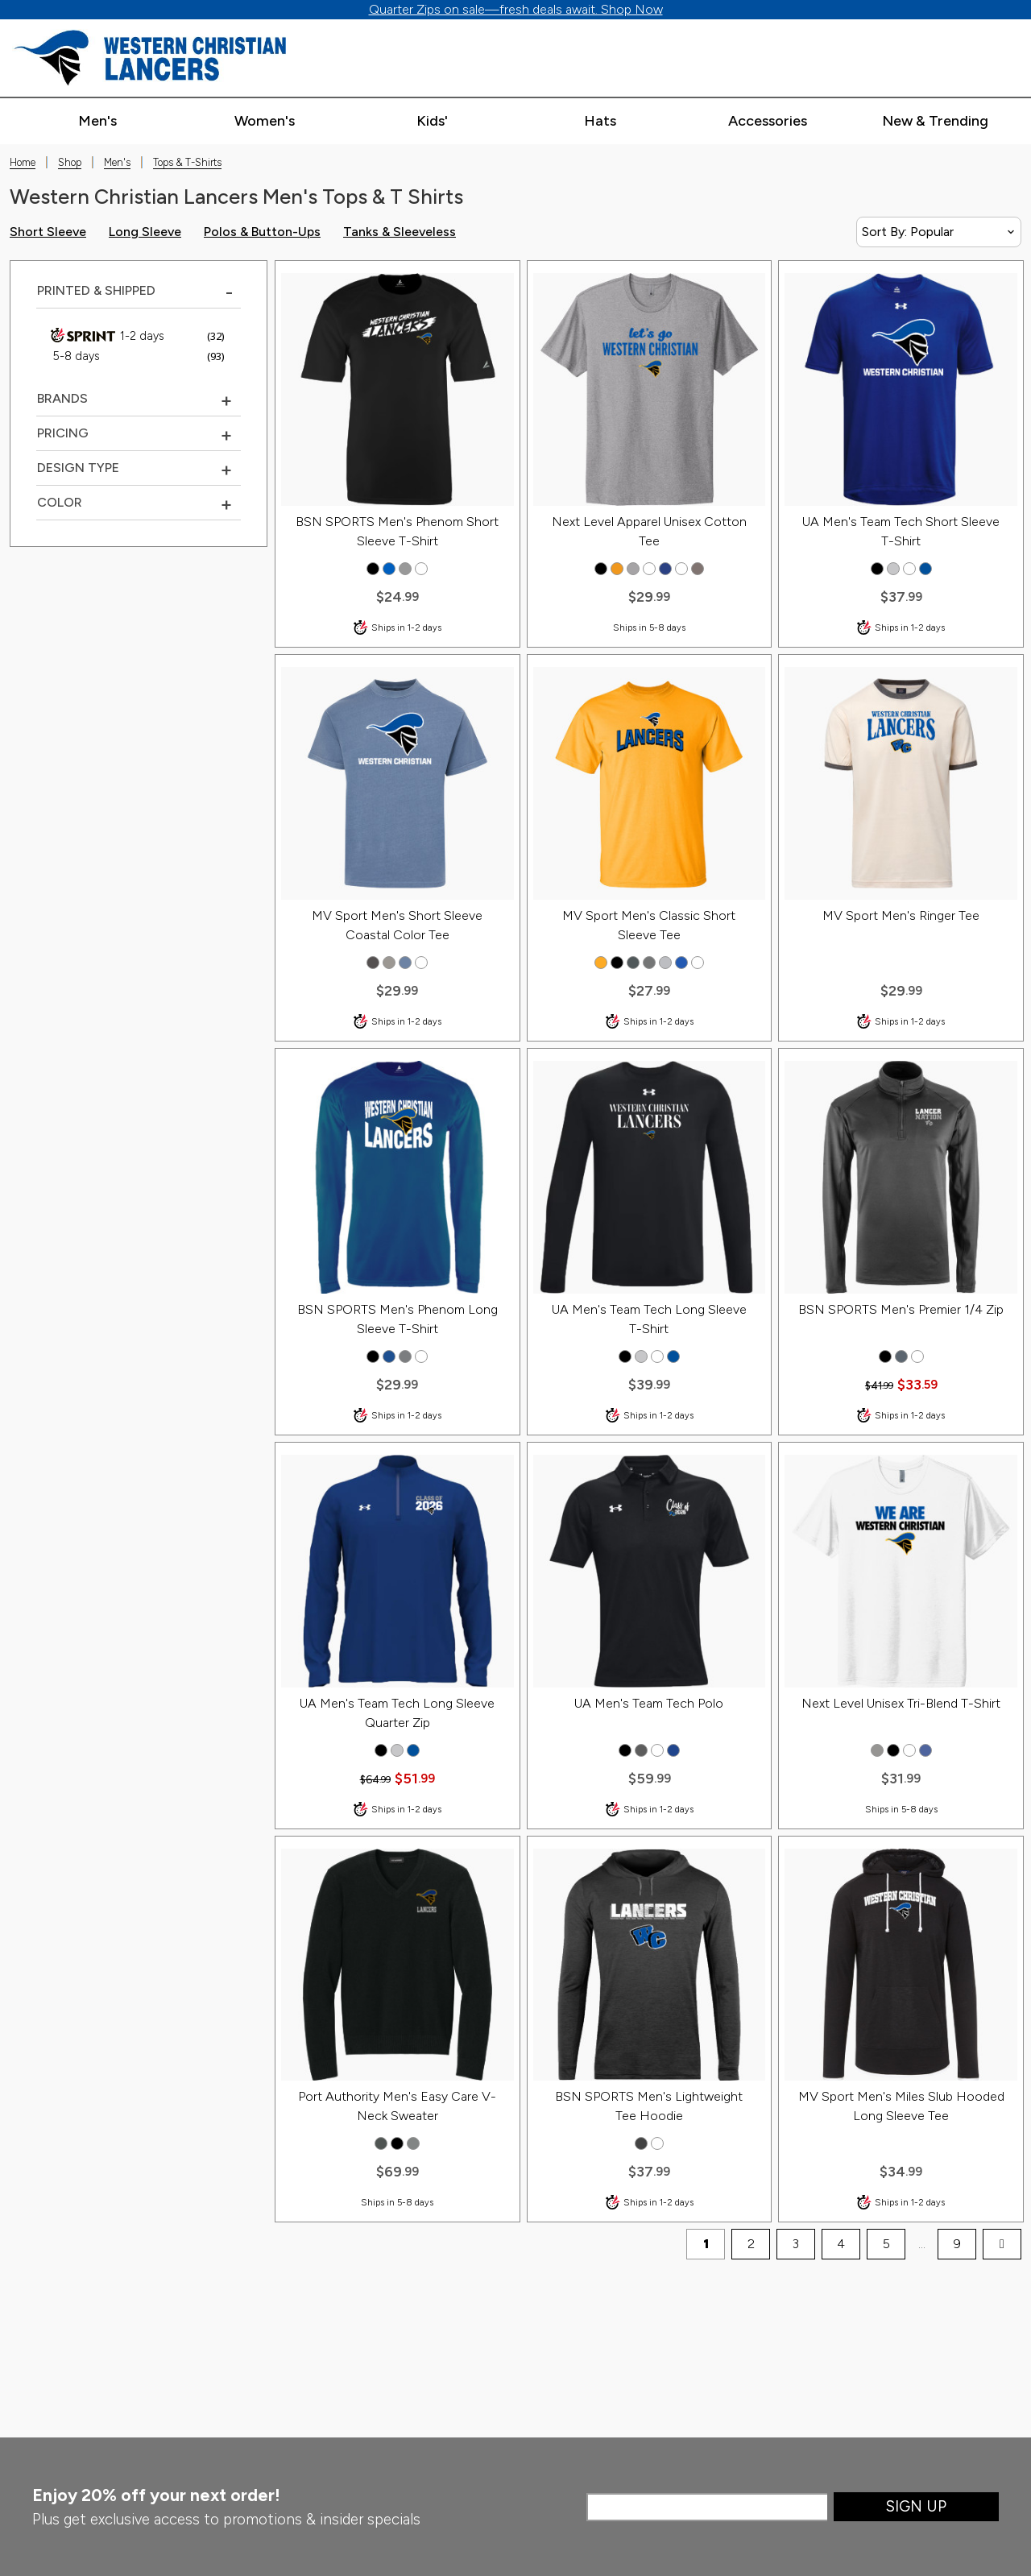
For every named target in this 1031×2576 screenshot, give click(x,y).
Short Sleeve (48, 231)
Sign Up (916, 2506)
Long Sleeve (145, 231)
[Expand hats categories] (599, 121)
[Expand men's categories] (97, 121)
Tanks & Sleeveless (399, 231)
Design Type (78, 467)
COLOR (59, 502)
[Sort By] (938, 232)
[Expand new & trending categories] (934, 121)
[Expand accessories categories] (767, 121)
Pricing (63, 433)
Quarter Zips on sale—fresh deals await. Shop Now (516, 9)
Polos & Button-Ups (262, 231)
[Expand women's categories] (264, 121)
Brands (62, 398)
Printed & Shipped (96, 290)
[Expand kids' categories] (432, 121)
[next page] (1002, 2244)
